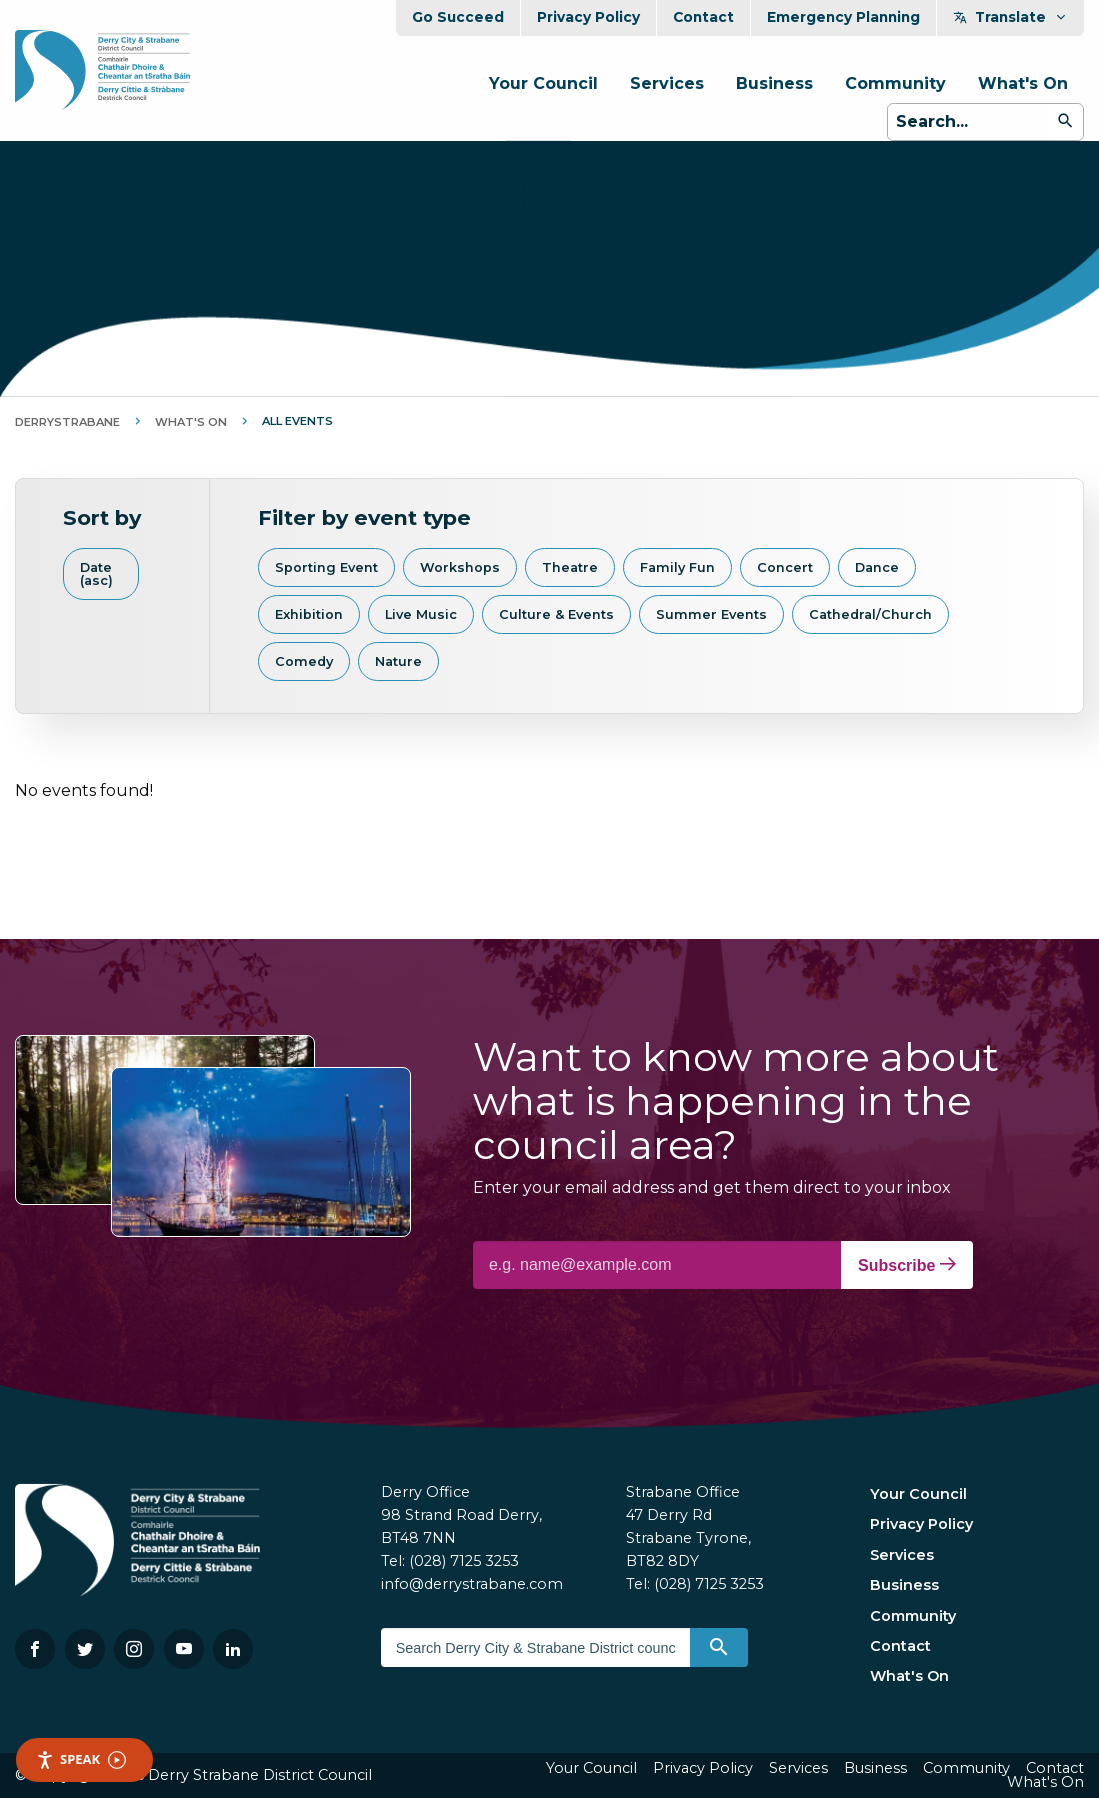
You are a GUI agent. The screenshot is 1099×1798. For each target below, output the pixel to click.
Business (774, 83)
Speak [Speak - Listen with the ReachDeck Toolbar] (81, 1759)
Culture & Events (556, 614)
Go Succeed (458, 17)
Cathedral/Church (870, 614)
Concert (785, 567)
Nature (398, 661)
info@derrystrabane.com (472, 1584)
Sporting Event (326, 567)
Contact (703, 17)
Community (895, 83)
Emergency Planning (843, 17)
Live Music (421, 614)
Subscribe (907, 1265)
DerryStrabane (67, 422)
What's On (1023, 83)
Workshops (460, 567)
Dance (877, 567)
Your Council (543, 83)
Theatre (570, 567)
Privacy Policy (588, 17)
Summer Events (711, 614)
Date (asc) (96, 574)
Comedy (304, 661)
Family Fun (677, 567)
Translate (1010, 17)
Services (667, 83)
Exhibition (309, 614)
